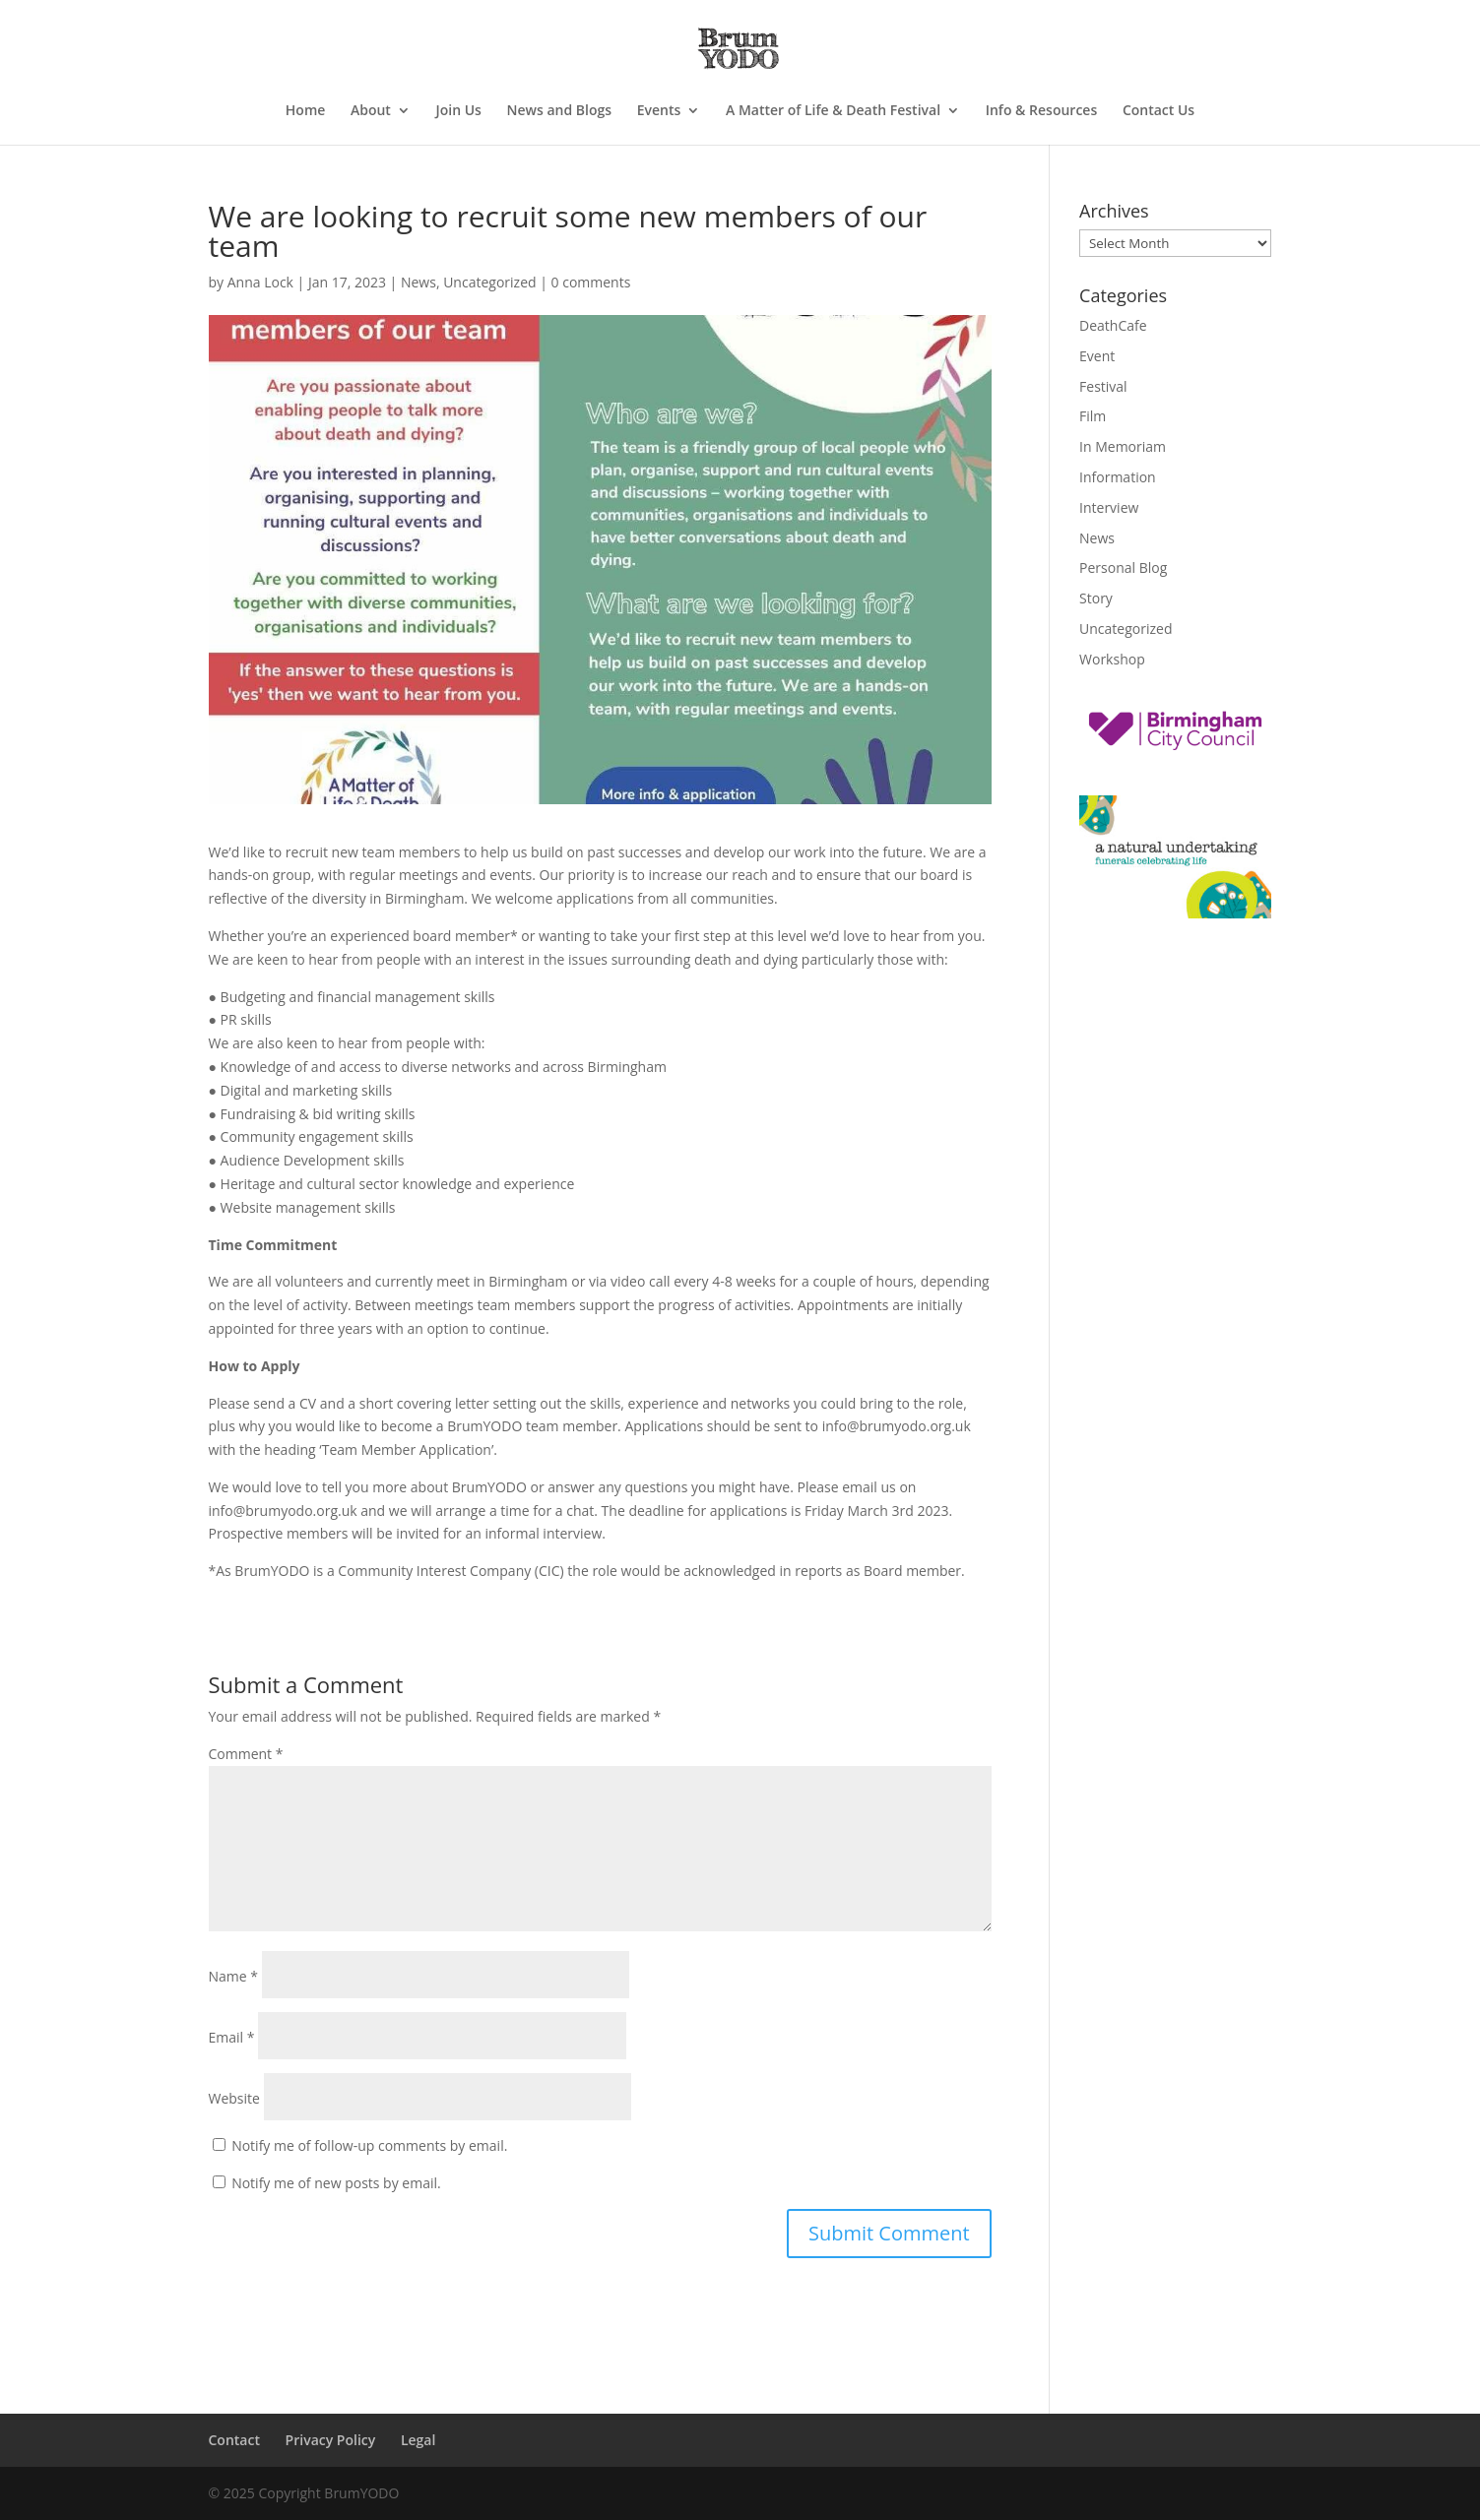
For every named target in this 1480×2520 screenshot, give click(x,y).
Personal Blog (1123, 567)
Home (306, 111)
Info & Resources (1042, 111)
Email (232, 2037)
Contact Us (1158, 111)
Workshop (1112, 659)
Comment (246, 1753)
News (418, 282)
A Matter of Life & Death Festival (833, 111)
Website (234, 2098)
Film (1092, 416)
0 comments (591, 282)
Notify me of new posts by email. (336, 2183)
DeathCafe (1113, 325)
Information (1117, 477)
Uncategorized (489, 282)
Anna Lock (260, 282)
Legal (418, 2439)
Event (1097, 355)
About (371, 111)
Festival (1103, 386)
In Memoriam (1122, 446)
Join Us (459, 111)
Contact (234, 2439)
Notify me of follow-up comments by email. (369, 2145)
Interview (1108, 507)
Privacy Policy (331, 2439)
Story (1096, 598)
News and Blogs (559, 111)
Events (659, 111)
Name (234, 1976)
